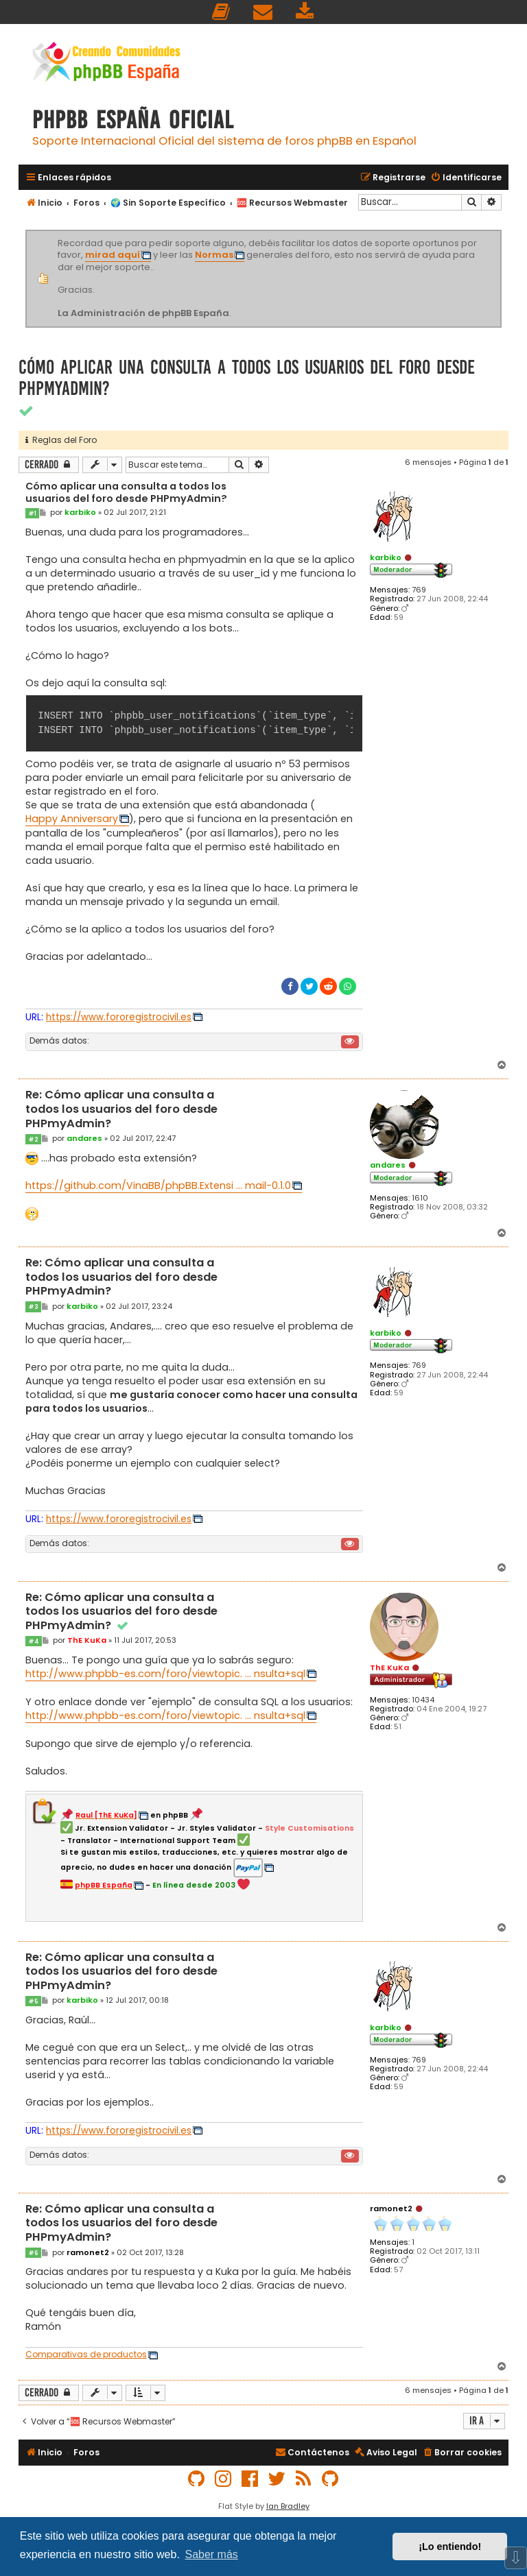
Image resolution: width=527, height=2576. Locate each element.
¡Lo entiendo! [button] (450, 2546)
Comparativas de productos (86, 2354)
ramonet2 (391, 2208)
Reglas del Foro (61, 440)
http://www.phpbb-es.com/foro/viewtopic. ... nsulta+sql (165, 1674)
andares (388, 1164)
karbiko (385, 557)
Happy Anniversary (71, 819)
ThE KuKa (389, 1667)
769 (419, 590)
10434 (423, 1700)
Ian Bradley (287, 2506)
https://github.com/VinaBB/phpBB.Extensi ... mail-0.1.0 (158, 1185)
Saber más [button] (211, 2554)
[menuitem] (221, 12)
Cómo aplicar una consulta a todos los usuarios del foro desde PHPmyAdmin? (247, 378)
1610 (420, 1198)
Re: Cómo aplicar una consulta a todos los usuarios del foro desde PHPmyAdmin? (121, 1109)
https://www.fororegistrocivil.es (118, 1017)
